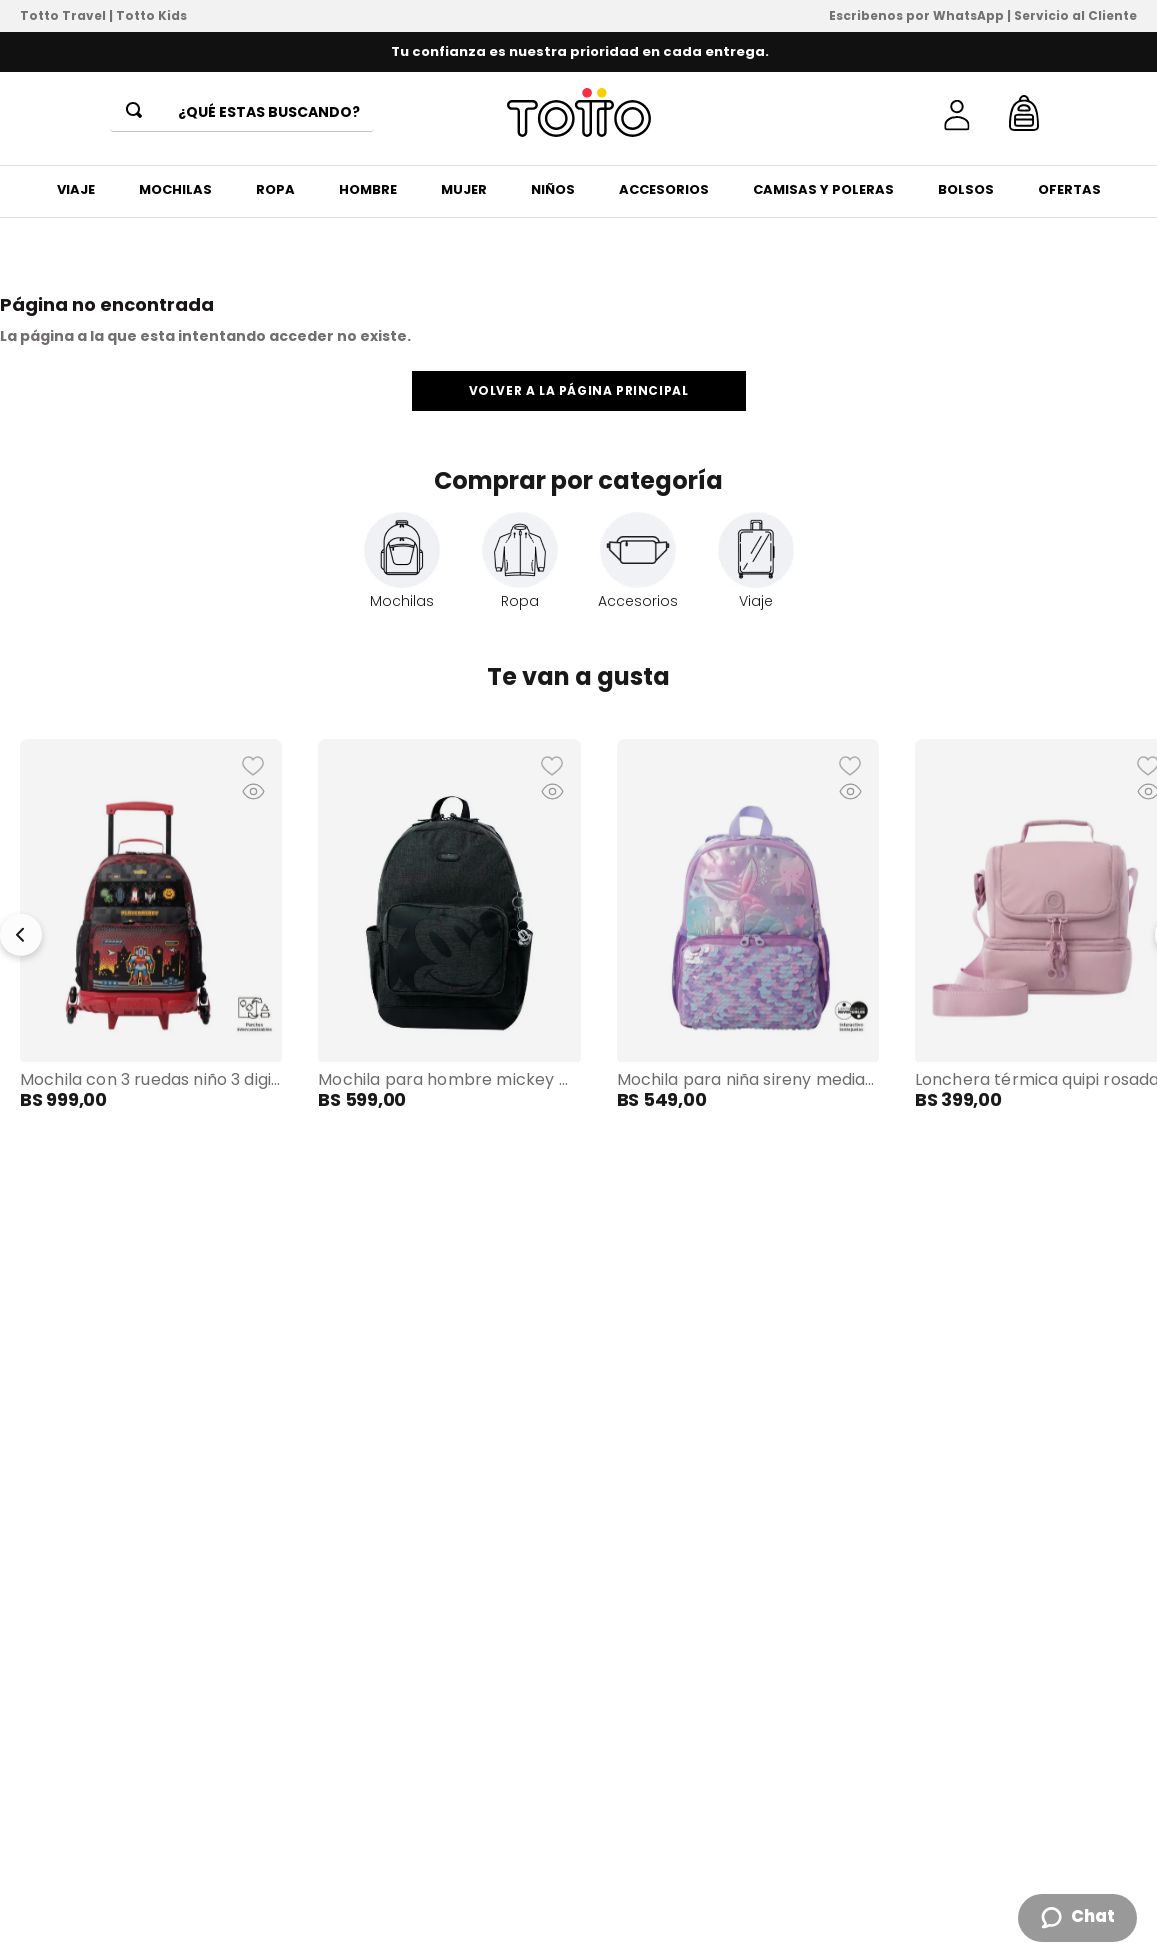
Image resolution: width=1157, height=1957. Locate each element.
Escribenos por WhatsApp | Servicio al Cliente (983, 15)
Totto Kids (151, 15)
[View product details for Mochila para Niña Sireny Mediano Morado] (748, 925)
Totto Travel (63, 15)
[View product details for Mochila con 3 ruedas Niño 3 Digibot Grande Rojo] (151, 925)
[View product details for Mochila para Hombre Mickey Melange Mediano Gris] (449, 925)
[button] (151, 925)
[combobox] (242, 113)
